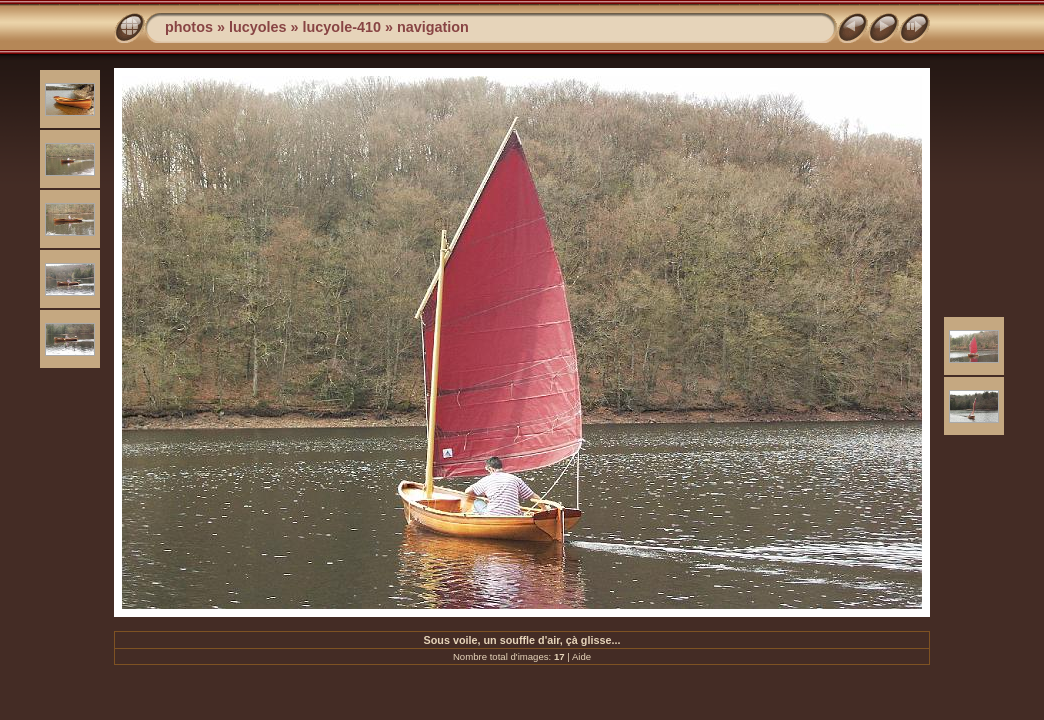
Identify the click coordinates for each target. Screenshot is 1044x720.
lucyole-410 (342, 27)
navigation (433, 27)
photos (189, 27)
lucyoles (258, 27)
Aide (581, 656)
